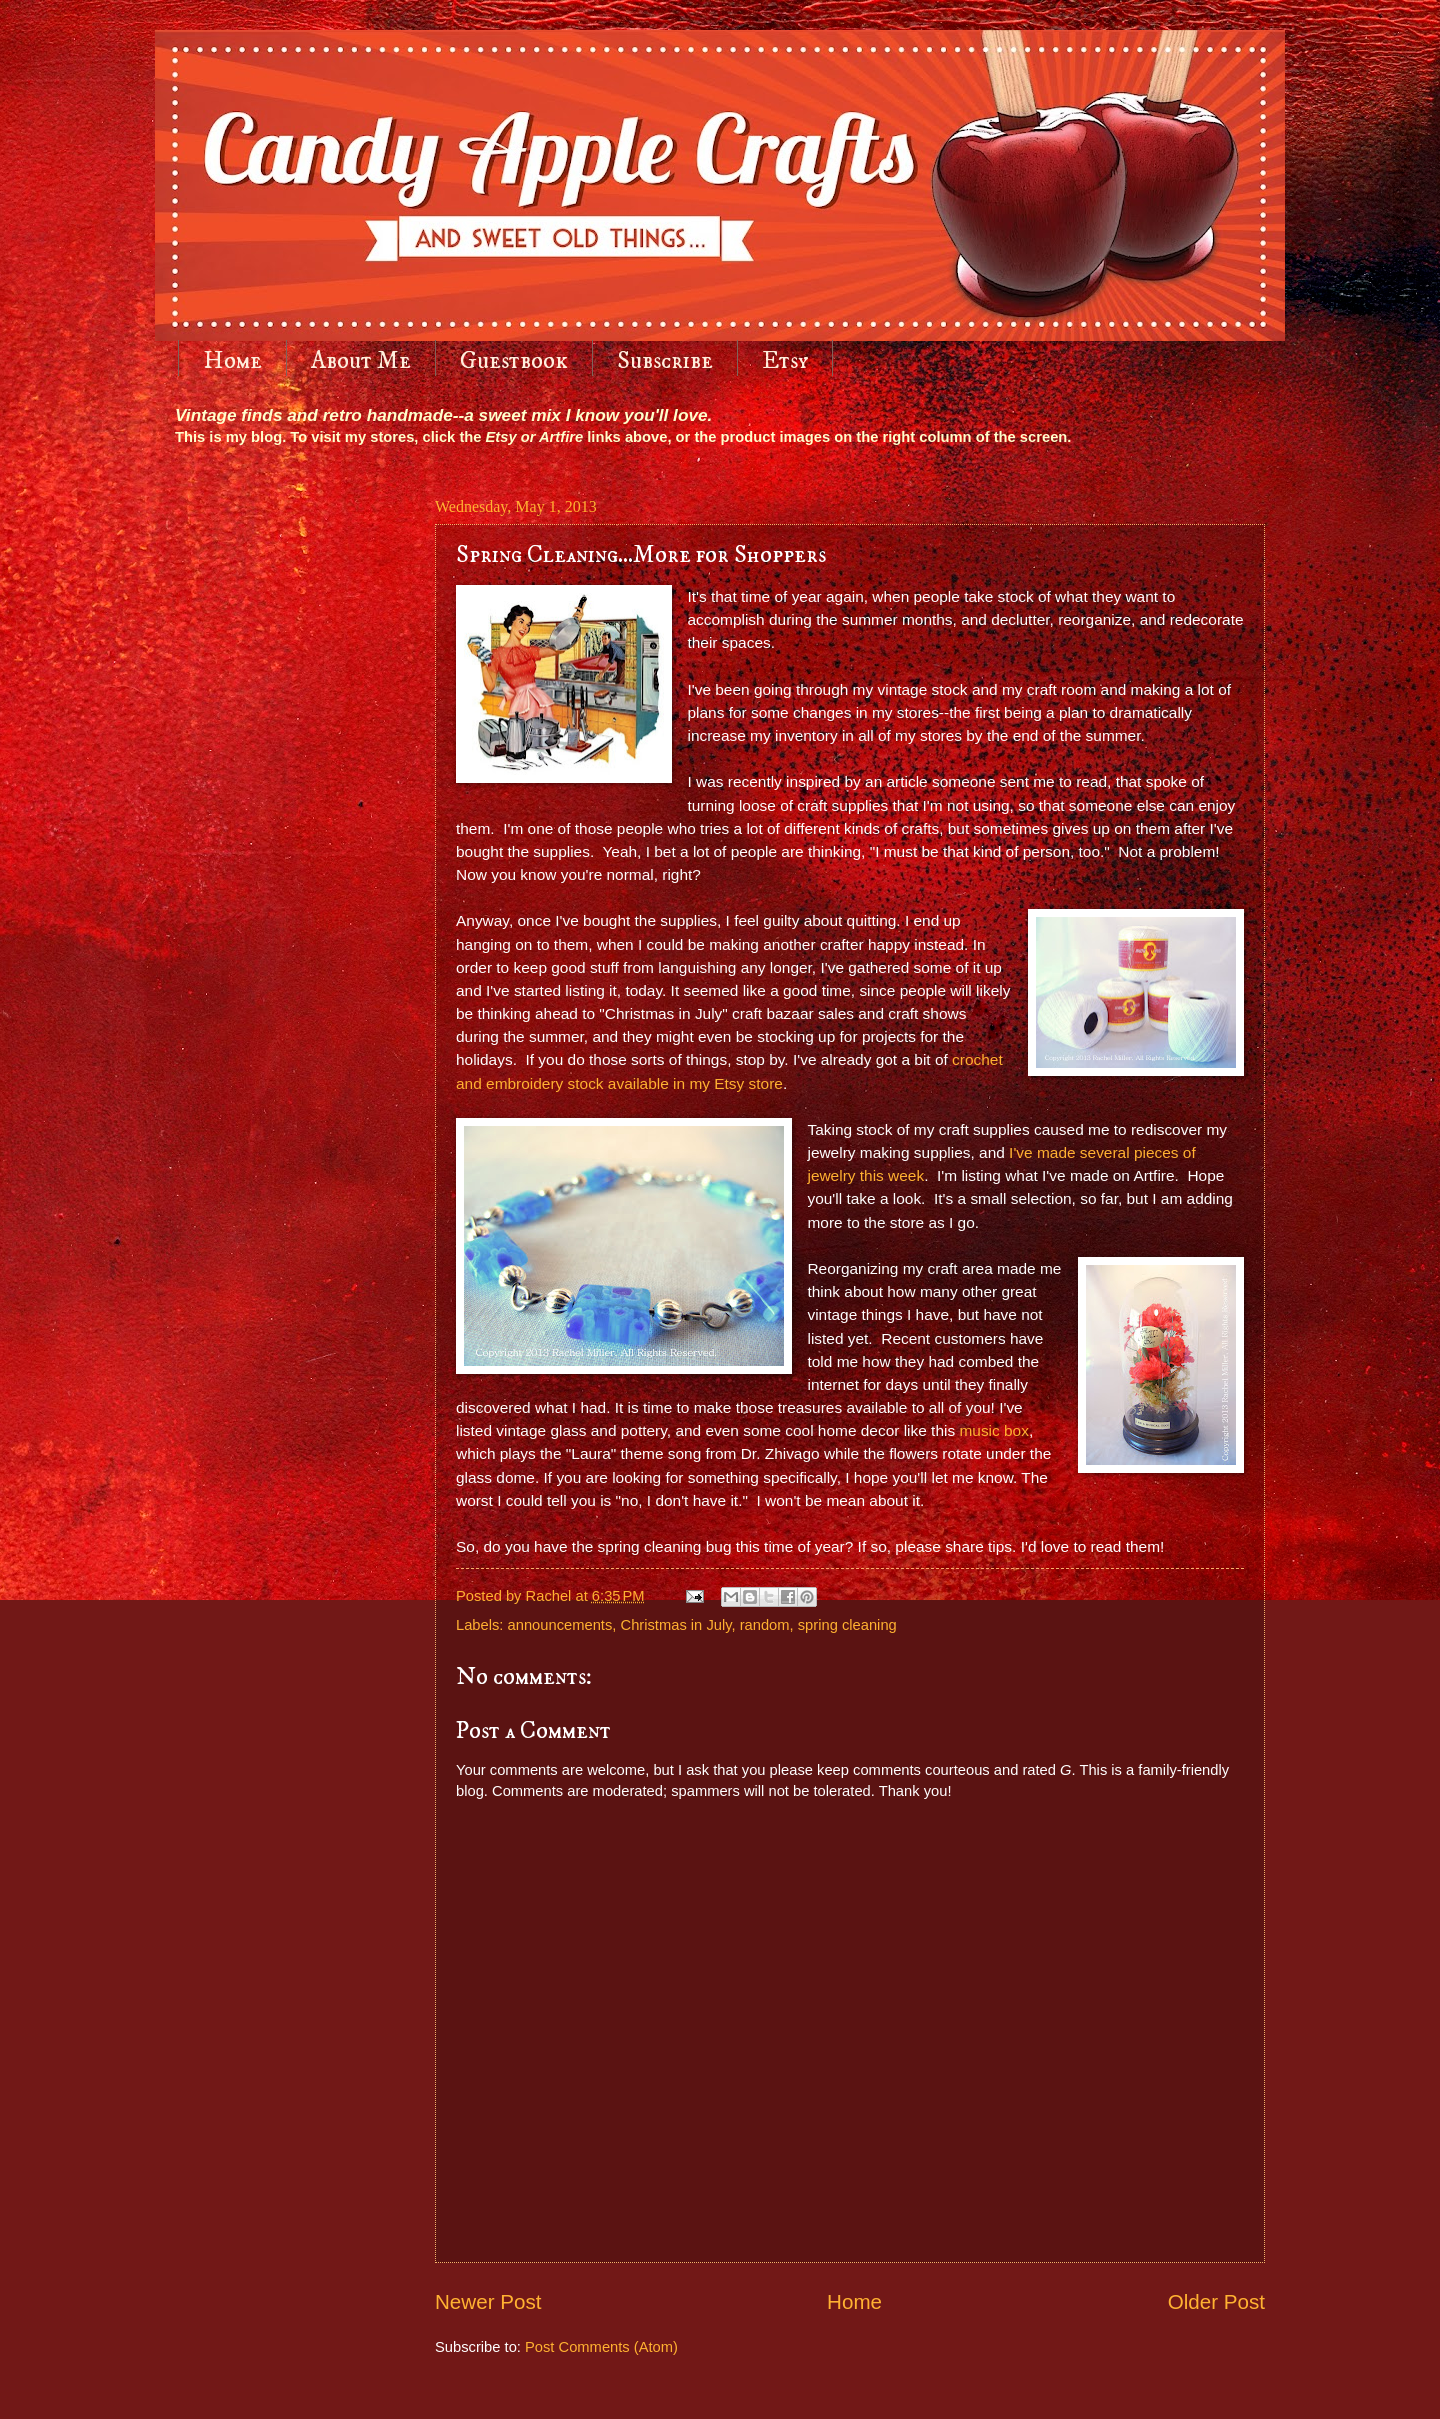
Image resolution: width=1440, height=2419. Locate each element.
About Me (361, 361)
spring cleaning (847, 1625)
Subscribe (665, 361)
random (765, 1625)
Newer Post (488, 2301)
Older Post (1216, 2301)
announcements (560, 1625)
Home (232, 361)
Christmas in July (676, 1625)
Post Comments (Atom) (601, 2347)
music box (994, 1430)
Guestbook (514, 361)
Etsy (785, 361)
